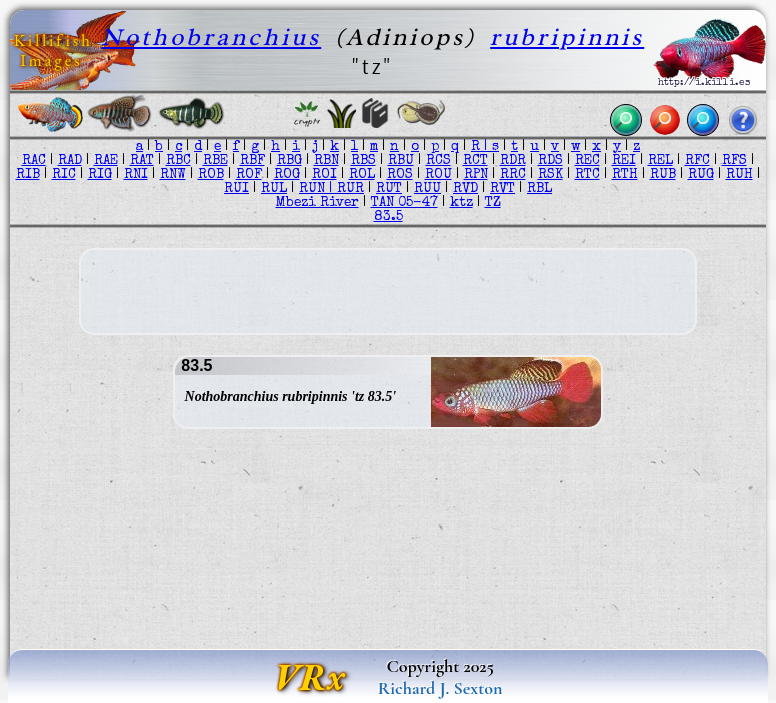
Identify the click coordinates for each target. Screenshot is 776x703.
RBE (215, 161)
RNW (173, 175)
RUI (236, 189)
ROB (211, 175)
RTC (587, 175)
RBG (289, 161)
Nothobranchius (211, 36)
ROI (324, 175)
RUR (350, 189)
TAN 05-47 (404, 203)
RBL (539, 189)
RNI (136, 175)
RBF (252, 161)
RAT (142, 161)
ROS (400, 175)
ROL (362, 175)
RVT (502, 189)
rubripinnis (567, 36)
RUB (663, 175)
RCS (438, 161)
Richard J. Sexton (440, 688)
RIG (100, 175)
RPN (476, 175)
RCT (475, 161)
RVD (465, 189)
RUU (427, 189)
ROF (249, 175)
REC (587, 161)
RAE (106, 161)
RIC (64, 175)
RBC (178, 161)
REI (624, 161)
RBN (326, 161)
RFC (697, 161)
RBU (401, 161)
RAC (34, 161)
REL (660, 161)
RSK (550, 175)
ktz (461, 203)
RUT (389, 189)
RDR (513, 161)
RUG (701, 175)
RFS (734, 161)
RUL (274, 189)
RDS (550, 161)
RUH (739, 175)
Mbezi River (317, 203)
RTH (625, 175)
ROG (287, 175)
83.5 (388, 217)
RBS (363, 161)
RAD (70, 161)
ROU (438, 175)
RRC (513, 175)
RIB (28, 175)
